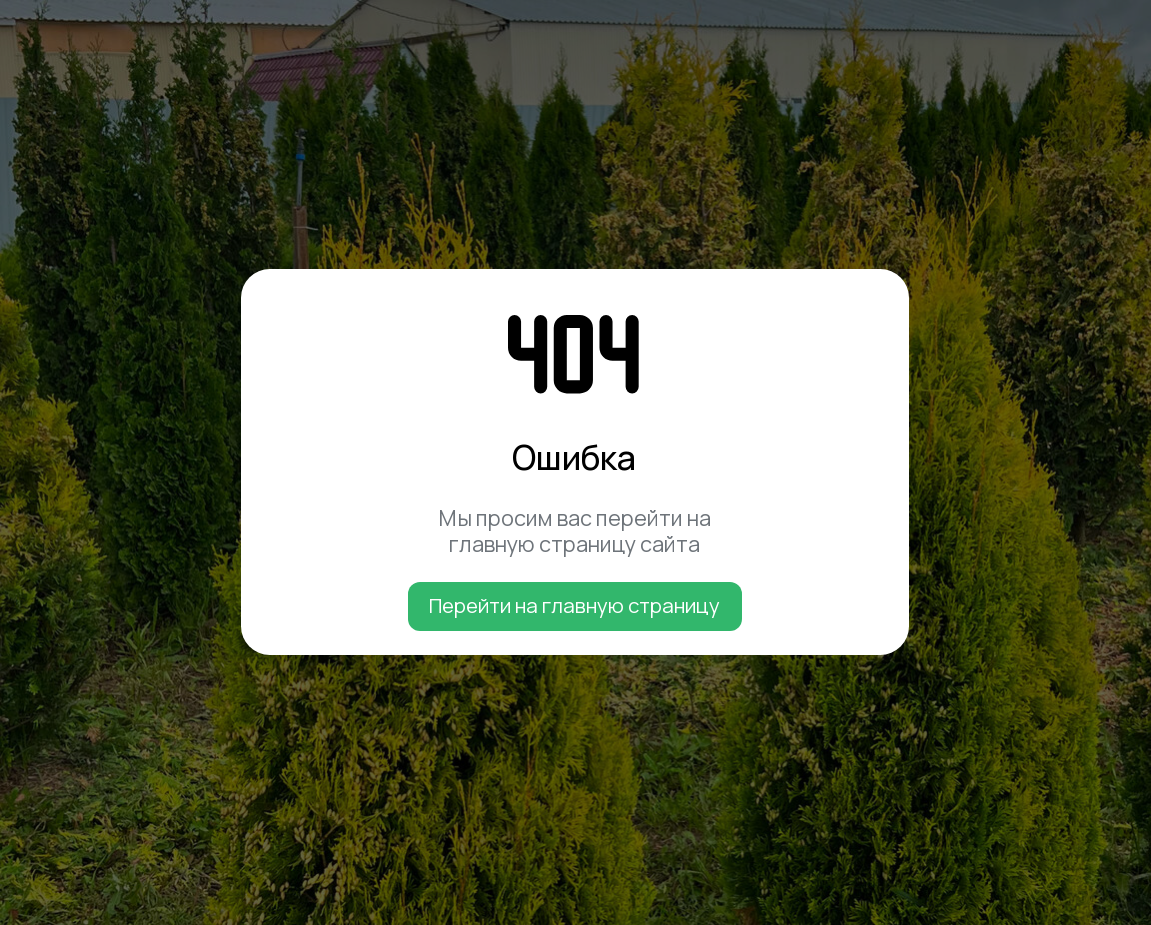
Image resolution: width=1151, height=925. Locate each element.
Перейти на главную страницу (574, 605)
